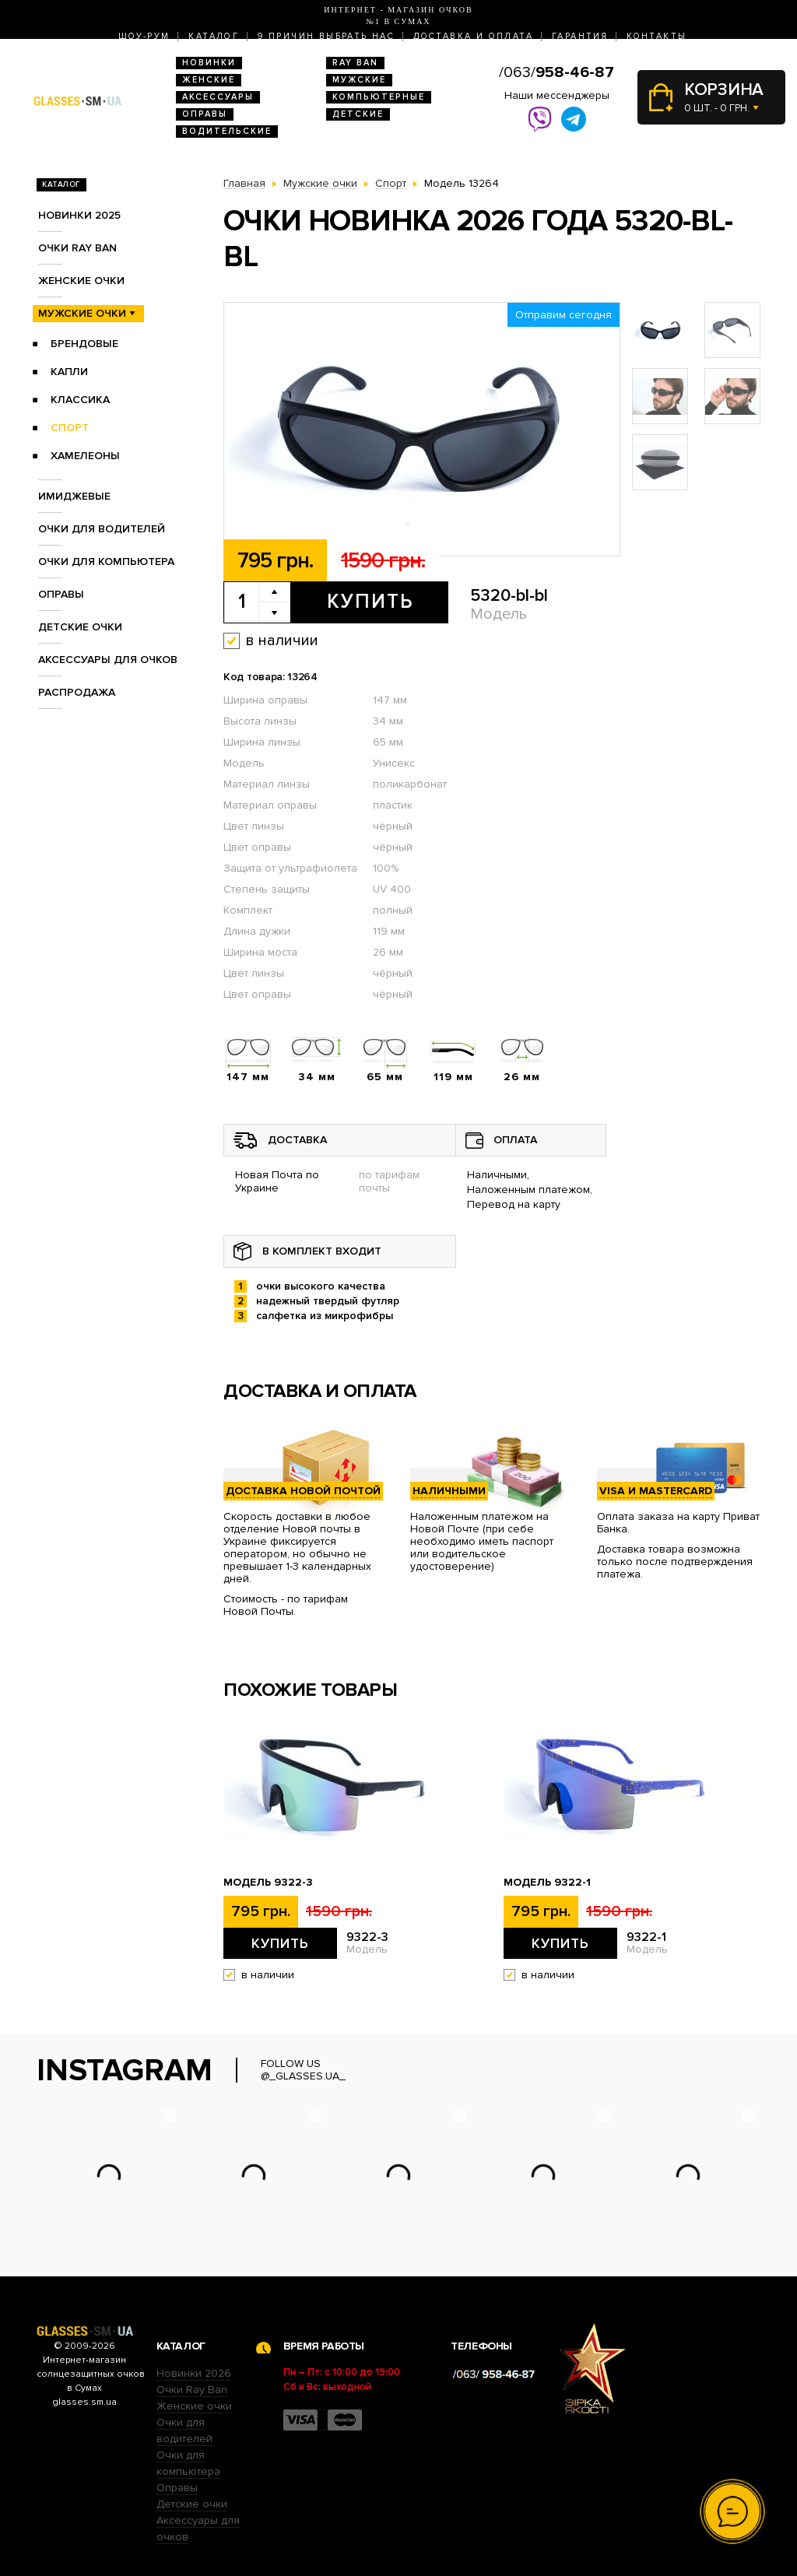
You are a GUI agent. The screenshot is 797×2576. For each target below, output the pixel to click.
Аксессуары (218, 97)
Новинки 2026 (193, 2373)
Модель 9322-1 (547, 1882)
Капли (69, 371)
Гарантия (580, 36)
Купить (370, 601)
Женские (208, 80)
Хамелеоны (85, 455)
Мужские (359, 80)
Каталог (213, 36)
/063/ (556, 72)
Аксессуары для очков (107, 659)
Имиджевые (74, 496)
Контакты (656, 36)
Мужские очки (82, 313)
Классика (80, 399)
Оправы (204, 114)
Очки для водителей (101, 528)
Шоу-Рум (144, 36)
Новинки (209, 63)
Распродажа (76, 692)
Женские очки (81, 280)
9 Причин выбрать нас (326, 36)
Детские (358, 114)
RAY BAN (355, 63)
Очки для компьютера (106, 561)
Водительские (227, 131)
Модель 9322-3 (268, 1882)
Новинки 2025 (79, 215)
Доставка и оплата (473, 36)
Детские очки (80, 626)
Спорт (70, 427)
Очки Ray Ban (191, 2389)
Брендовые (84, 343)
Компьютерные (378, 97)
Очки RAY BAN (77, 247)
